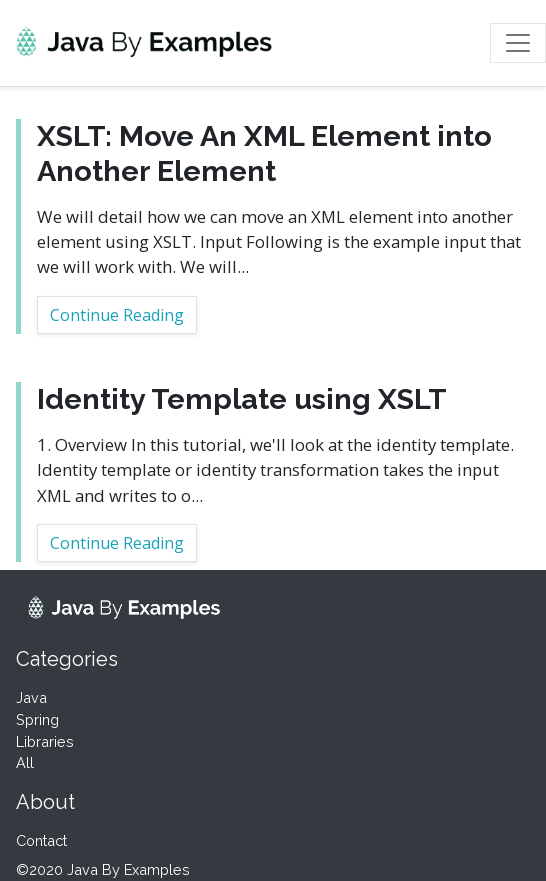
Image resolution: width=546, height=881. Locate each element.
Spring (37, 719)
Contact (41, 840)
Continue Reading (117, 315)
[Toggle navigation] (518, 43)
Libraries (45, 741)
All (25, 762)
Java (31, 697)
